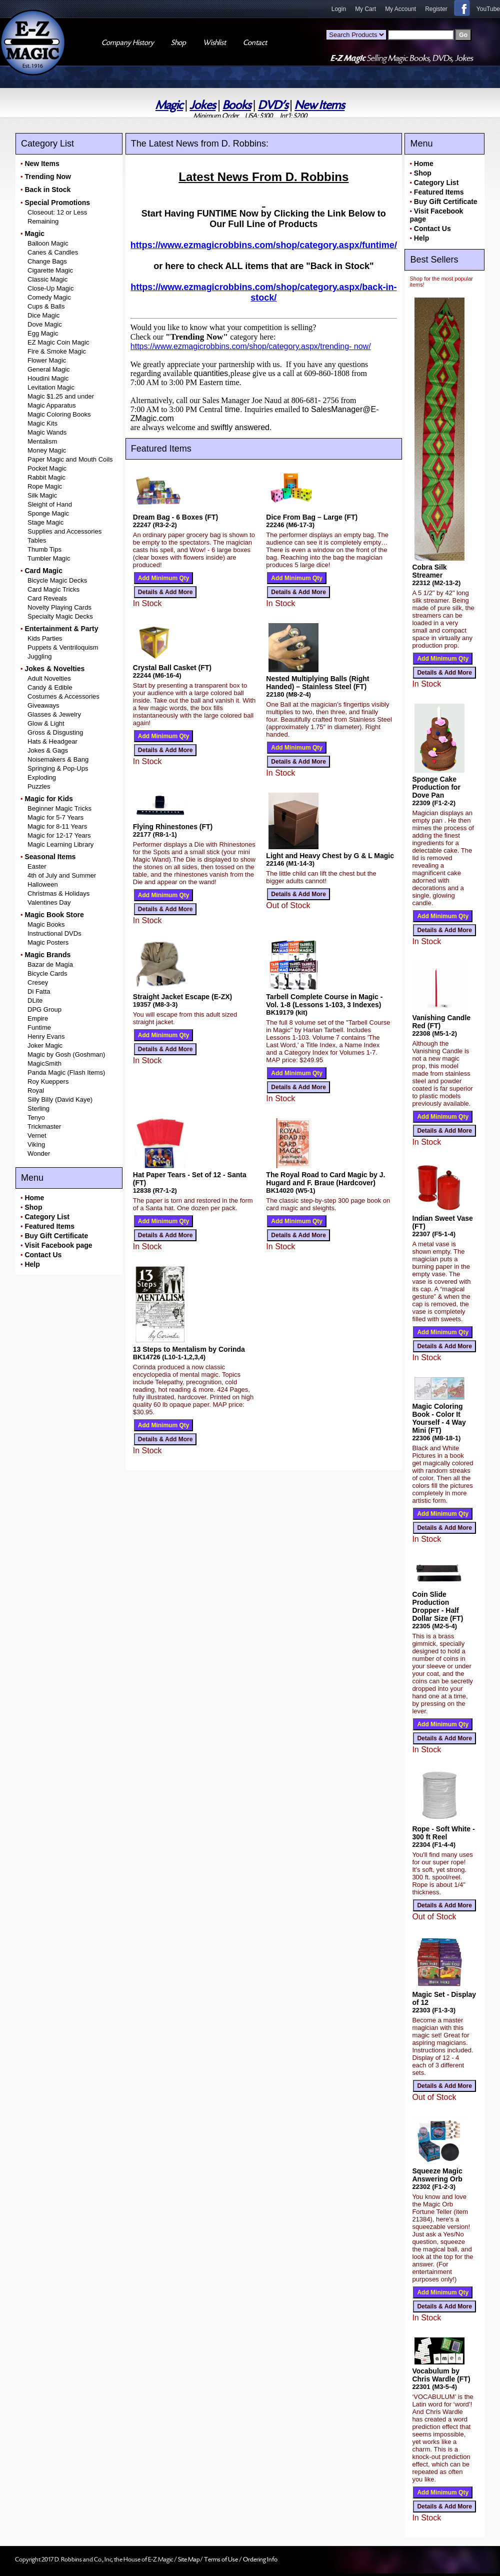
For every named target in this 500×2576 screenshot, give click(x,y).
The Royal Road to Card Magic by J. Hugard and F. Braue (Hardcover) (325, 1179)
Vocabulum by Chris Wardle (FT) (441, 2375)
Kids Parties (45, 638)
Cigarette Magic (50, 270)
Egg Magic (43, 333)
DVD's (273, 105)
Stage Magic (46, 522)
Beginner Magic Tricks (60, 808)
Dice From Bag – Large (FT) (312, 517)
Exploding (42, 777)
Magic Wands (47, 432)
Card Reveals (47, 598)
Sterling (39, 1108)
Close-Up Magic (51, 288)
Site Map (189, 2559)
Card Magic (43, 571)
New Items (319, 105)
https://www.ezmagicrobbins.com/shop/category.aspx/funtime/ (263, 245)
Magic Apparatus (52, 405)
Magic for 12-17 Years (59, 835)
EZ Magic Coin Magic (59, 342)
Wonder (39, 1153)
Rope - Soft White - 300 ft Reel (443, 1833)
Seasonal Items (50, 857)
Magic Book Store (54, 915)
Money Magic (47, 450)
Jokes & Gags (48, 750)
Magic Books (46, 924)
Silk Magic (42, 495)
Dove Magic (45, 324)
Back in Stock (47, 190)
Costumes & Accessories (64, 696)
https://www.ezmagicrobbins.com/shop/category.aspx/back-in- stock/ (263, 292)
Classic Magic (48, 279)
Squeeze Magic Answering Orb (437, 2175)
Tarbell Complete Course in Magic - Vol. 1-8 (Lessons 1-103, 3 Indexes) (324, 1001)
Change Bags (47, 261)
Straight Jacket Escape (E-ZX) (182, 997)
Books (236, 105)
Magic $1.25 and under (61, 396)
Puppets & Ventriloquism (63, 647)
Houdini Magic (48, 378)
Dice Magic (44, 315)
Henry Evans (46, 1036)
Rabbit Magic (47, 477)
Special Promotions (57, 203)
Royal (36, 1090)
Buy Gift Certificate (56, 1236)
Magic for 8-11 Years (57, 826)
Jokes (203, 105)
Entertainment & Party (61, 629)
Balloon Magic (48, 243)
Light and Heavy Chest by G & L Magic (330, 856)
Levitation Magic (51, 387)
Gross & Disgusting (55, 732)
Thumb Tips (45, 549)
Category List (46, 1217)
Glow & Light (46, 723)
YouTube (488, 9)
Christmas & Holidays (59, 893)
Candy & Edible (50, 687)
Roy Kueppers (48, 1081)
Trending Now (47, 177)
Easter (37, 866)
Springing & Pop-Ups (58, 768)
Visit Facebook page (58, 1245)
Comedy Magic (49, 297)
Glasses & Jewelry (54, 714)
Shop (33, 1207)
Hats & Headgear (53, 741)
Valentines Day (49, 902)
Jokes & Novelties (54, 669)
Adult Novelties (49, 678)
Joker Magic (45, 1045)
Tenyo (36, 1117)
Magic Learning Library (61, 844)
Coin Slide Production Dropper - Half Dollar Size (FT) (437, 1606)
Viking (36, 1144)
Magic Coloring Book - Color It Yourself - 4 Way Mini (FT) (439, 1418)
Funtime (39, 1027)
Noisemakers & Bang (58, 759)
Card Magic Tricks (54, 589)
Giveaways (44, 705)
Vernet (37, 1135)
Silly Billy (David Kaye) (60, 1099)
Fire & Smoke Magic (57, 351)
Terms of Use (221, 2559)
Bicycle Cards (47, 973)
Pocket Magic (47, 468)
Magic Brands (47, 955)
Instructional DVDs (55, 933)
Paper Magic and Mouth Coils (70, 459)
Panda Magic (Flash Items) (66, 1072)
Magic (169, 105)
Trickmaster (44, 1126)
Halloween (43, 884)
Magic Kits (43, 423)
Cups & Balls (46, 306)
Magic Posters (48, 942)
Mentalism (42, 441)
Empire (38, 1018)
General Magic (49, 369)
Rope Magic (45, 486)
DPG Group (45, 1009)
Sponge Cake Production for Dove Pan (436, 787)
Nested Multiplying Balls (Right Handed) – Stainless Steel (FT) (317, 683)
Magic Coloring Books (59, 414)
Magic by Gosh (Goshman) (66, 1054)
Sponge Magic (48, 513)
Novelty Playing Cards (60, 607)
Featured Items (49, 1226)
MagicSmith (45, 1063)
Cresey (38, 982)
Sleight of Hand (50, 504)
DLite (35, 1000)
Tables (37, 540)
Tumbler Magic (49, 558)
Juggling (40, 656)
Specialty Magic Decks (60, 616)
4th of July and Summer (62, 875)
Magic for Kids (48, 799)
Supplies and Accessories (65, 531)
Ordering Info (260, 2559)
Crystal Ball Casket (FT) (172, 668)
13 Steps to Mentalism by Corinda (189, 1349)
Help (32, 1264)
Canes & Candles (53, 252)
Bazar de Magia (50, 964)
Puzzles (39, 786)
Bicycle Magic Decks (57, 580)
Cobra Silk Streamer (429, 571)
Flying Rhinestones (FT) (172, 827)
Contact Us (43, 1255)
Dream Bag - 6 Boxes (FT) (175, 517)
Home (34, 1198)
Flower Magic (47, 360)
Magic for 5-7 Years (56, 817)
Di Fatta (39, 991)
